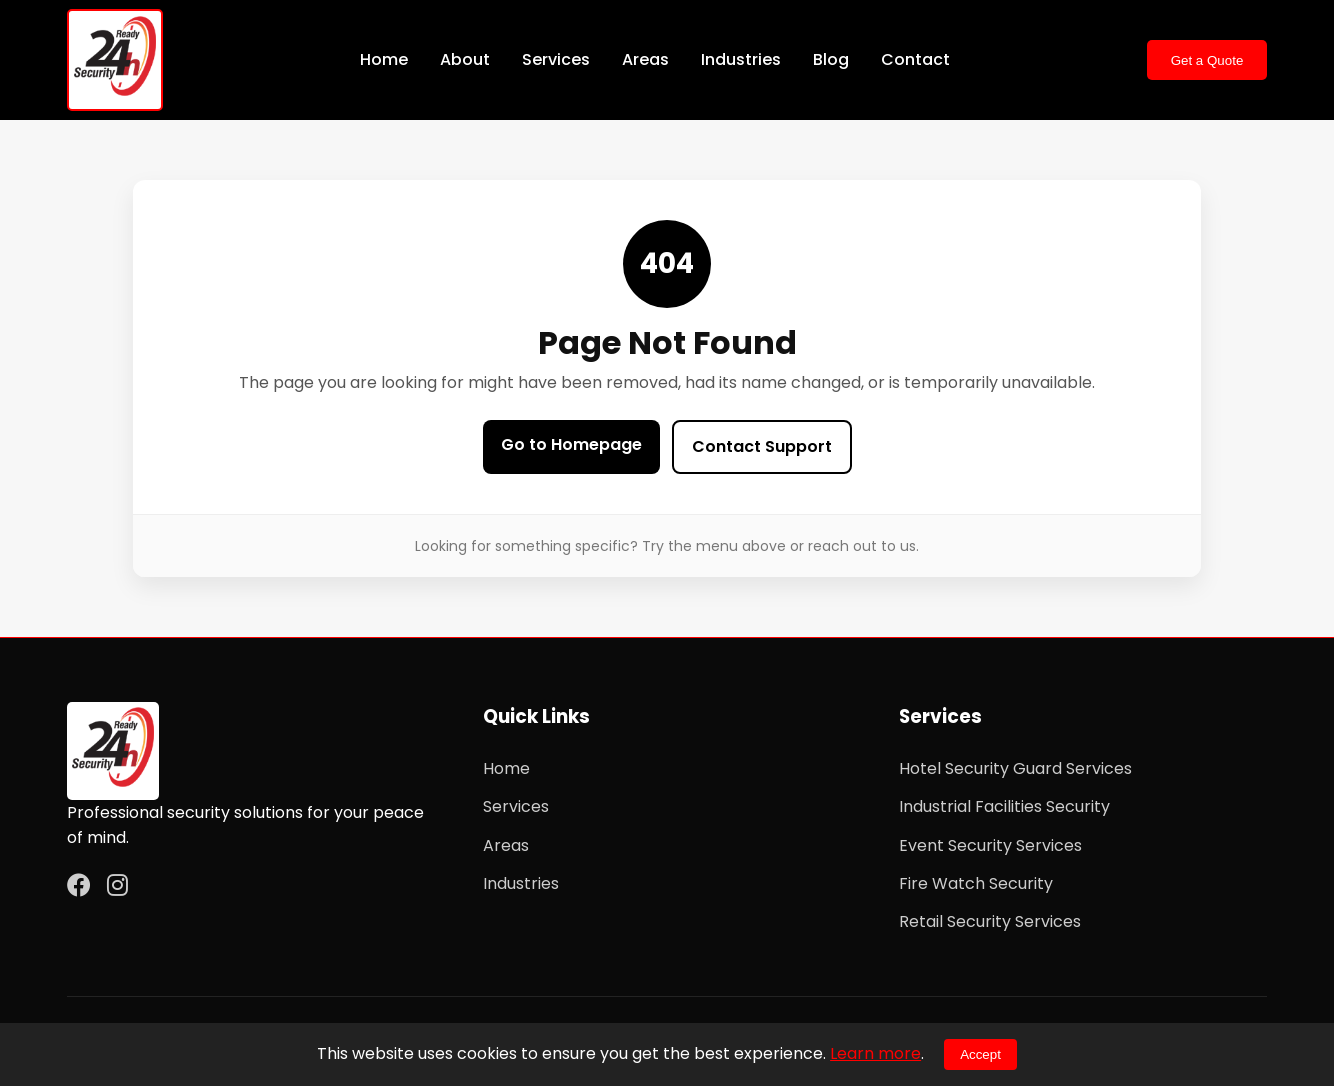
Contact (915, 59)
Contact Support (762, 446)
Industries (741, 59)
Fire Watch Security (976, 883)
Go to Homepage (571, 444)
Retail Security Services (990, 921)
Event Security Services (990, 845)
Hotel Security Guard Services (1015, 768)
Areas (645, 59)
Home (384, 59)
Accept (980, 1054)
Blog (831, 59)
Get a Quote (1207, 60)
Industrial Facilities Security (1004, 806)
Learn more (875, 1053)
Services (556, 59)
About (465, 59)
